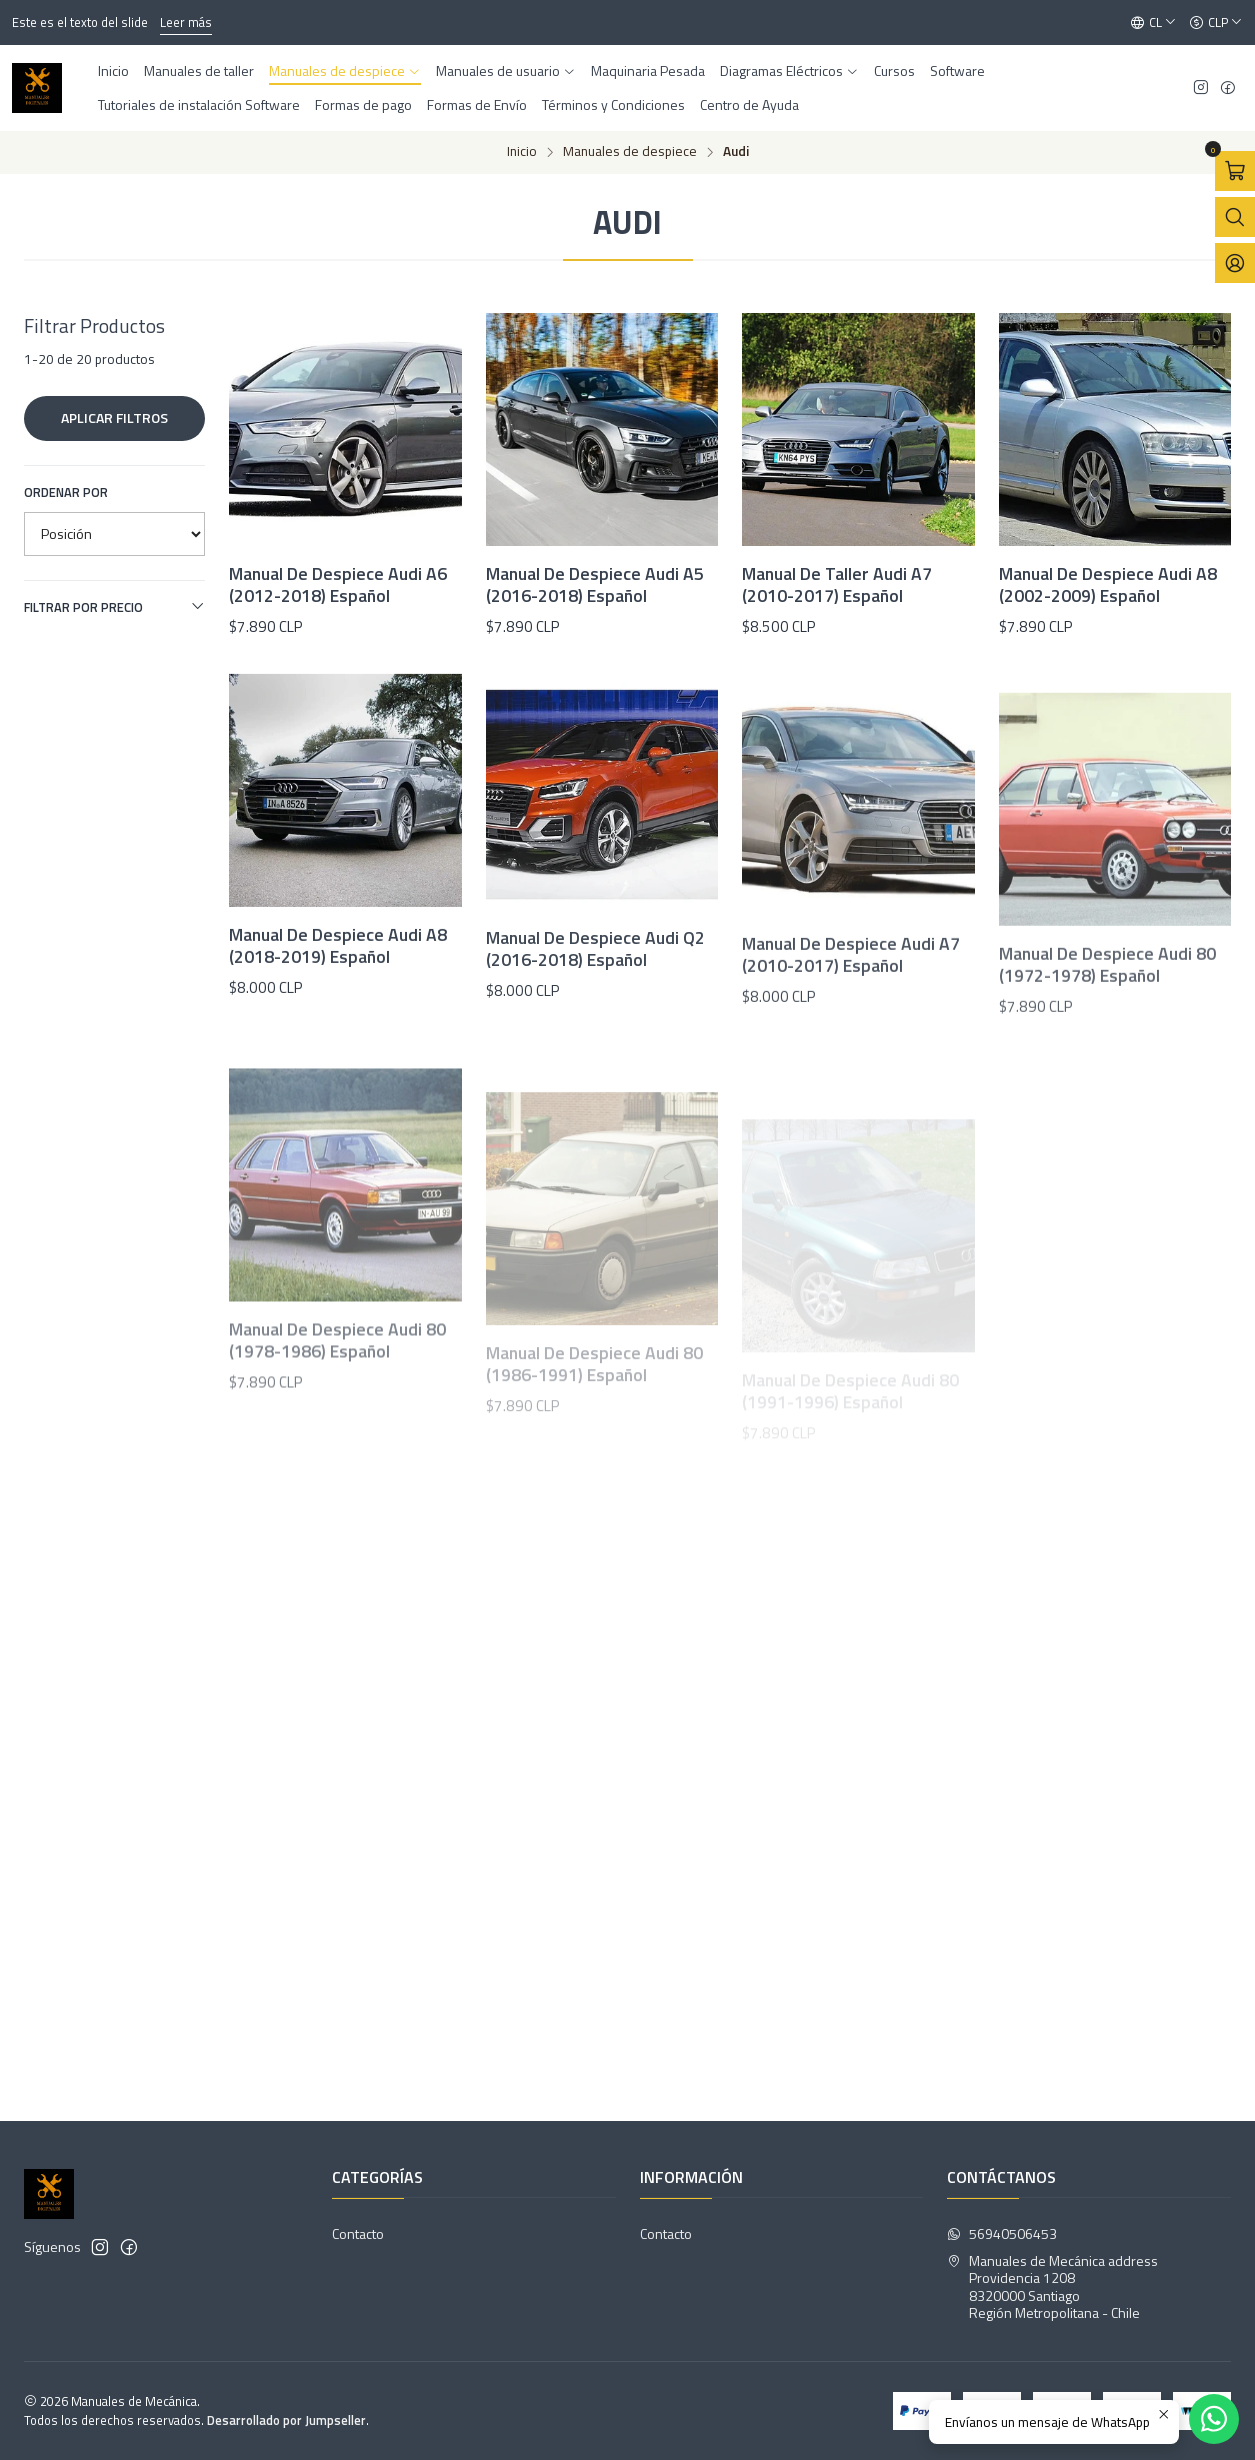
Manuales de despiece (630, 152)
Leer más (186, 22)
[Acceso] (1235, 263)
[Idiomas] (1153, 23)
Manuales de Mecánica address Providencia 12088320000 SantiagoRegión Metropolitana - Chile (1052, 2287)
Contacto (358, 2233)
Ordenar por (66, 492)
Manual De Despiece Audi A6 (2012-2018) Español (338, 585)
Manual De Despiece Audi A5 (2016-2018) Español (595, 585)
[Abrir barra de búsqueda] (1235, 217)
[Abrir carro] (1235, 171)
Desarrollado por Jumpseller (286, 2420)
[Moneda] (1216, 23)
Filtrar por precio (114, 607)
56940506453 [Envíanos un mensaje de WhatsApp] (1002, 2233)
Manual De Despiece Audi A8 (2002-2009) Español (1108, 585)
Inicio (522, 152)
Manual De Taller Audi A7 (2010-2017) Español (837, 585)
